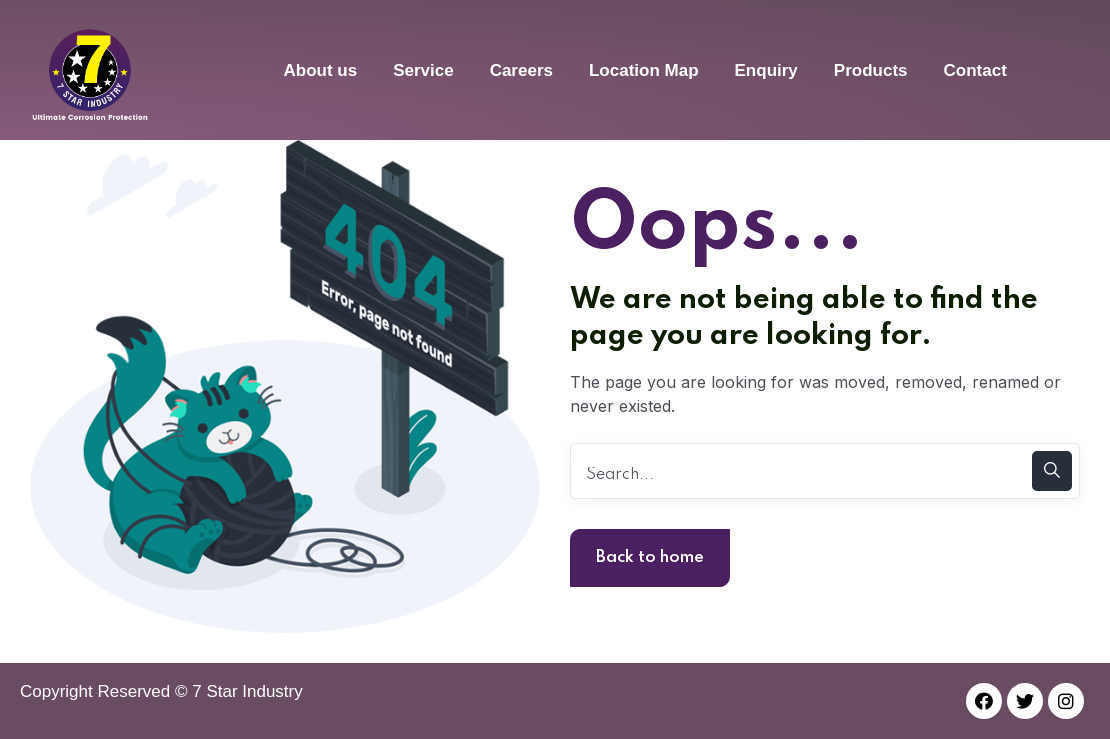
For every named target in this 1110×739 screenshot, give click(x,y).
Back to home (650, 557)
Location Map (644, 70)
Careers (521, 70)
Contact (975, 70)
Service (423, 70)
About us (320, 70)
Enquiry (766, 70)
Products (871, 70)
